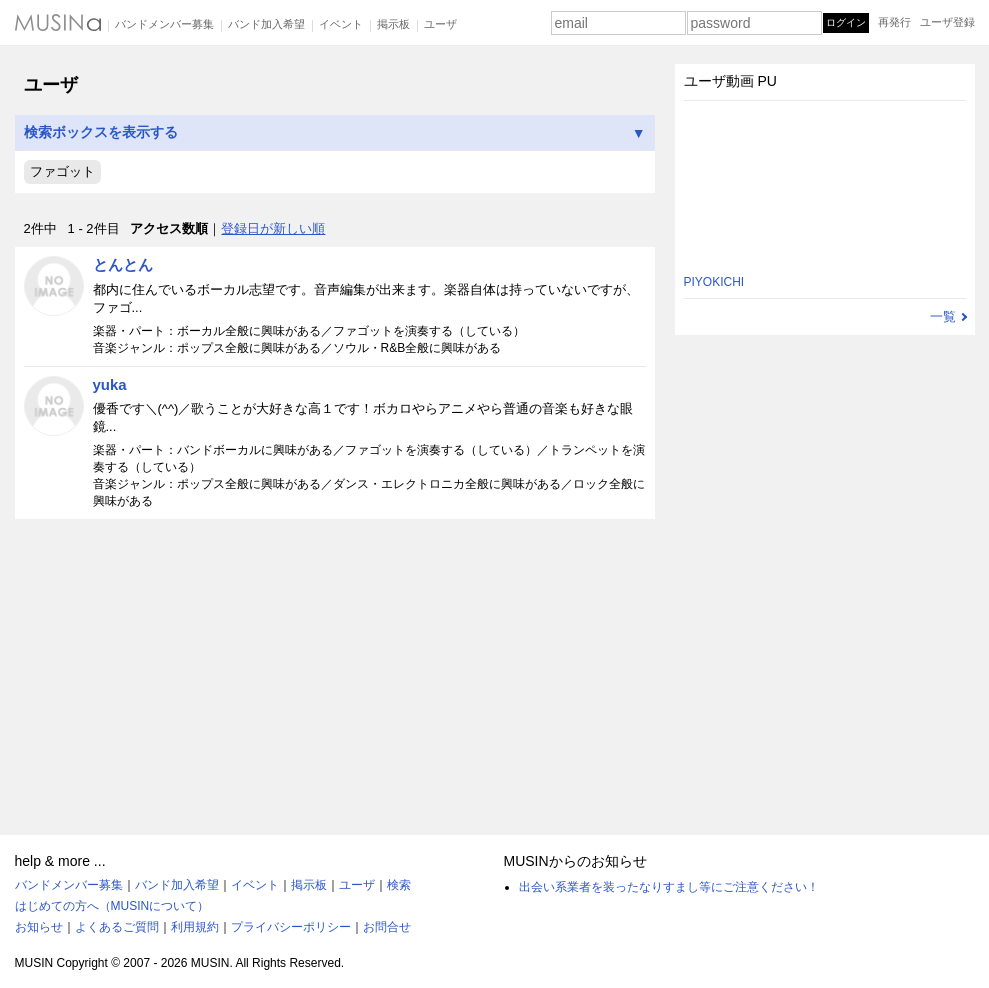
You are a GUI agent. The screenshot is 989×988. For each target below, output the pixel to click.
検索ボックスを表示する (335, 132)
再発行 (894, 22)
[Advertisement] (335, 668)
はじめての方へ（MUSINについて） (112, 906)
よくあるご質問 (117, 927)
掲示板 (393, 24)
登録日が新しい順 (273, 228)
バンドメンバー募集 (164, 24)
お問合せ (387, 927)
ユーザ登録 (947, 22)
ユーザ (440, 24)
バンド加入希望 (266, 24)
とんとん (123, 264)
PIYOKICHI (714, 282)
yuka (110, 384)
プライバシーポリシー (291, 927)
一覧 (943, 316)
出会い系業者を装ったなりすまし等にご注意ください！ (669, 887)
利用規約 (195, 927)
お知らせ (39, 927)
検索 (399, 885)
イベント (341, 24)
